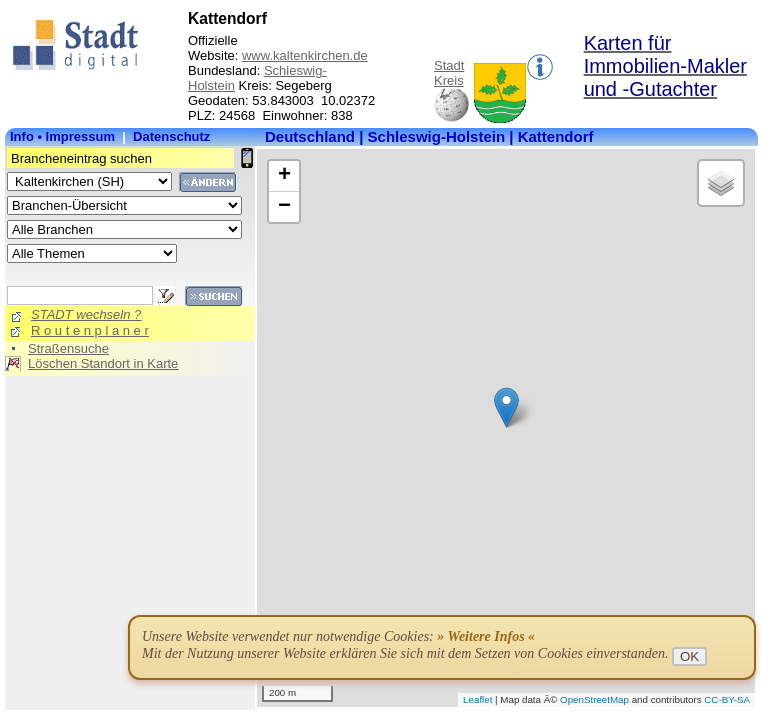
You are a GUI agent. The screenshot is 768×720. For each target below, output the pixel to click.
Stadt (449, 65)
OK (689, 656)
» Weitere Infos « (486, 636)
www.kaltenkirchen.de (305, 55)
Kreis (449, 80)
